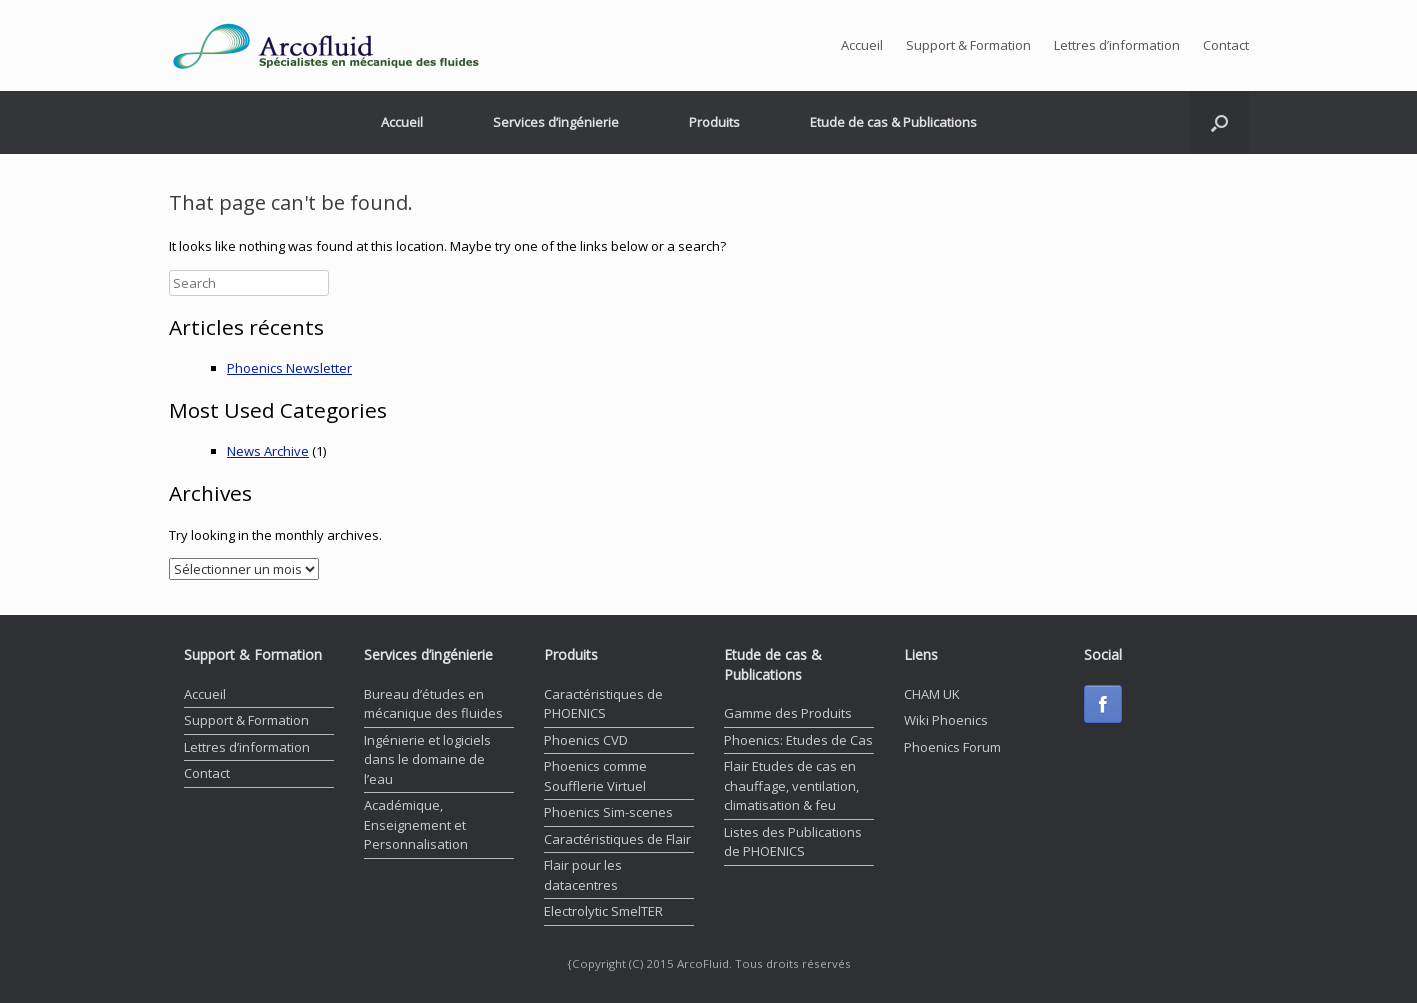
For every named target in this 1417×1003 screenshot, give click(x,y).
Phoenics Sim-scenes (608, 812)
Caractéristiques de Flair (617, 839)
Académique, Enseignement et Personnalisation (416, 824)
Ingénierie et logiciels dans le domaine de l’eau (427, 759)
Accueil (862, 45)
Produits (714, 122)
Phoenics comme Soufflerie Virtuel (595, 776)
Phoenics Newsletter (289, 368)
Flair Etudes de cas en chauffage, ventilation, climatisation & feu (791, 785)
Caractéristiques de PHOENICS (603, 704)
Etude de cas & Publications (893, 122)
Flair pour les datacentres (583, 875)
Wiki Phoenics (946, 720)
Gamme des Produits (788, 713)
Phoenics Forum (952, 747)
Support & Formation (968, 45)
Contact (1226, 45)
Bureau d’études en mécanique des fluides (433, 704)
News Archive (268, 451)
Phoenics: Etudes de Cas (798, 740)
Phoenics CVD (586, 740)
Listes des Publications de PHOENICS (793, 842)
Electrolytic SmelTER (603, 911)
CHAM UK (932, 694)
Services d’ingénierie (556, 122)
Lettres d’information (1117, 45)
